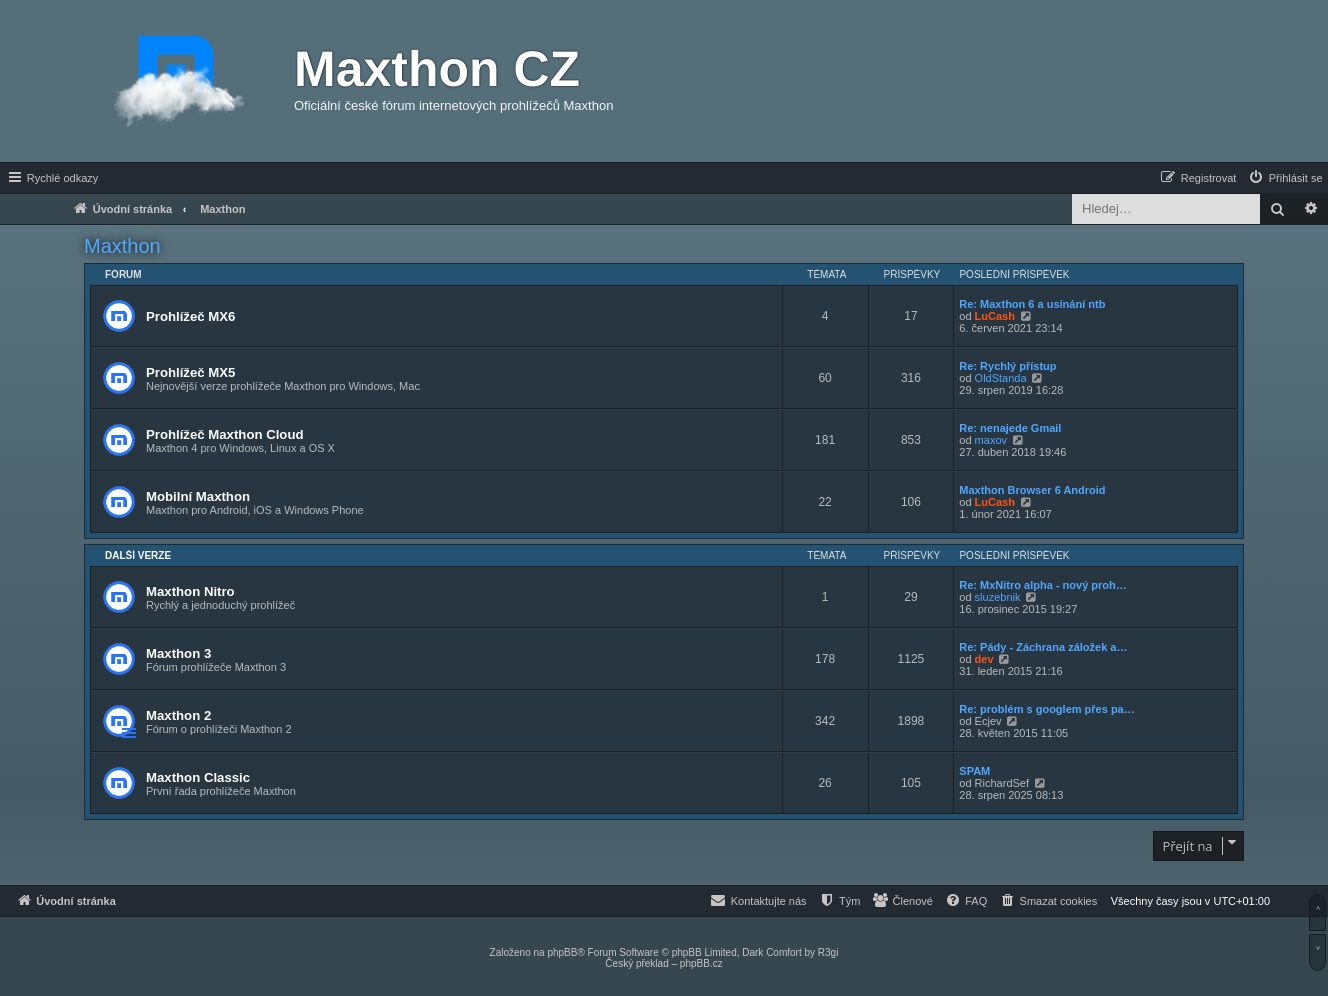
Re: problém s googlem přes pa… (1046, 709)
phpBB (562, 952)
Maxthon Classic (198, 777)
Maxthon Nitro (190, 591)
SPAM (974, 771)
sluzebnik (998, 597)
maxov (991, 440)
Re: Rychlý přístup (1007, 366)
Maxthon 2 (178, 715)
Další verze (138, 555)
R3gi (828, 952)
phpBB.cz (701, 963)
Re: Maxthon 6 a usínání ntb (1032, 304)
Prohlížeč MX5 (190, 372)
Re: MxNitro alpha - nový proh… (1042, 585)
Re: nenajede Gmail (1010, 428)
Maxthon (122, 246)
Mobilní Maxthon (198, 496)
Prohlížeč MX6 (190, 316)
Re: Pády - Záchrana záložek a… (1043, 647)
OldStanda (1001, 378)
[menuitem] (1285, 178)
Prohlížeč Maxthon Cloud (225, 434)
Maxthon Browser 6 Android (1032, 490)
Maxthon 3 (178, 653)
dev (984, 659)
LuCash (995, 316)
